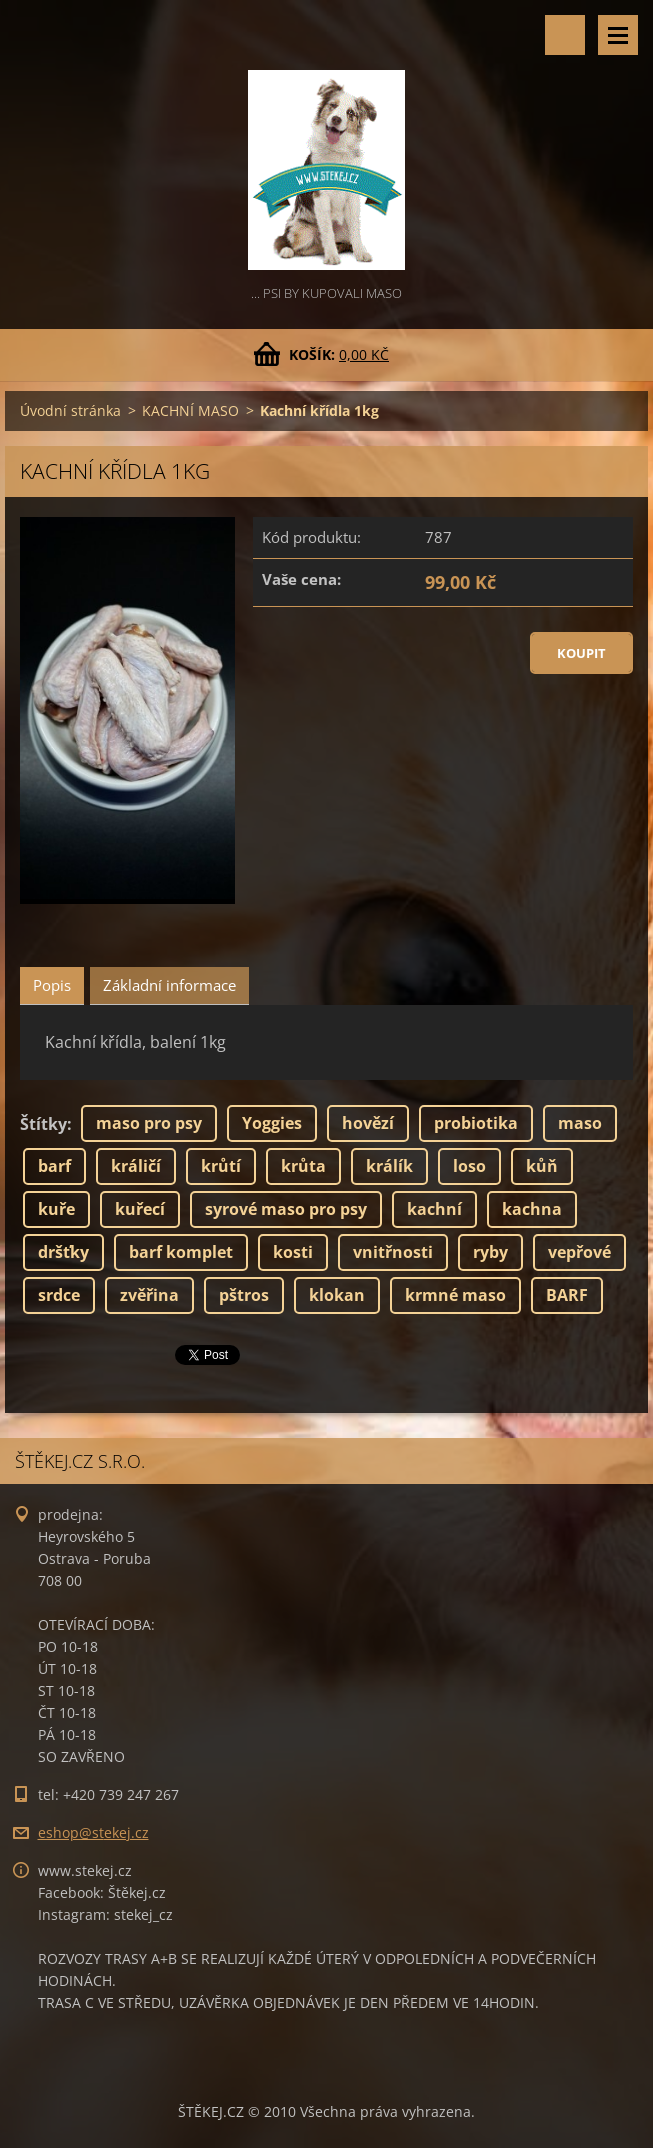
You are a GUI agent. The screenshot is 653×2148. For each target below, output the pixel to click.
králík (389, 1166)
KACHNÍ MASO (190, 410)
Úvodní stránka (70, 410)
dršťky (63, 1252)
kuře (56, 1209)
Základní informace (169, 985)
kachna (532, 1209)
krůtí (221, 1166)
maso (580, 1123)
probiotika (476, 1123)
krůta (303, 1166)
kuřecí (140, 1209)
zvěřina (149, 1295)
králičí (136, 1166)
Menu (618, 35)
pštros (244, 1295)
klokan (337, 1295)
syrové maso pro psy (286, 1209)
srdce (59, 1295)
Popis (52, 985)
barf (54, 1166)
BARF (567, 1295)
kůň (542, 1166)
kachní (434, 1209)
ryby (490, 1252)
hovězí (368, 1123)
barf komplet (181, 1252)
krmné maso (455, 1295)
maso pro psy (149, 1123)
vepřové (579, 1252)
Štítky (43, 1124)
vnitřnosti (393, 1252)
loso (469, 1166)
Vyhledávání (565, 35)
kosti (293, 1252)
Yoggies (272, 1123)
